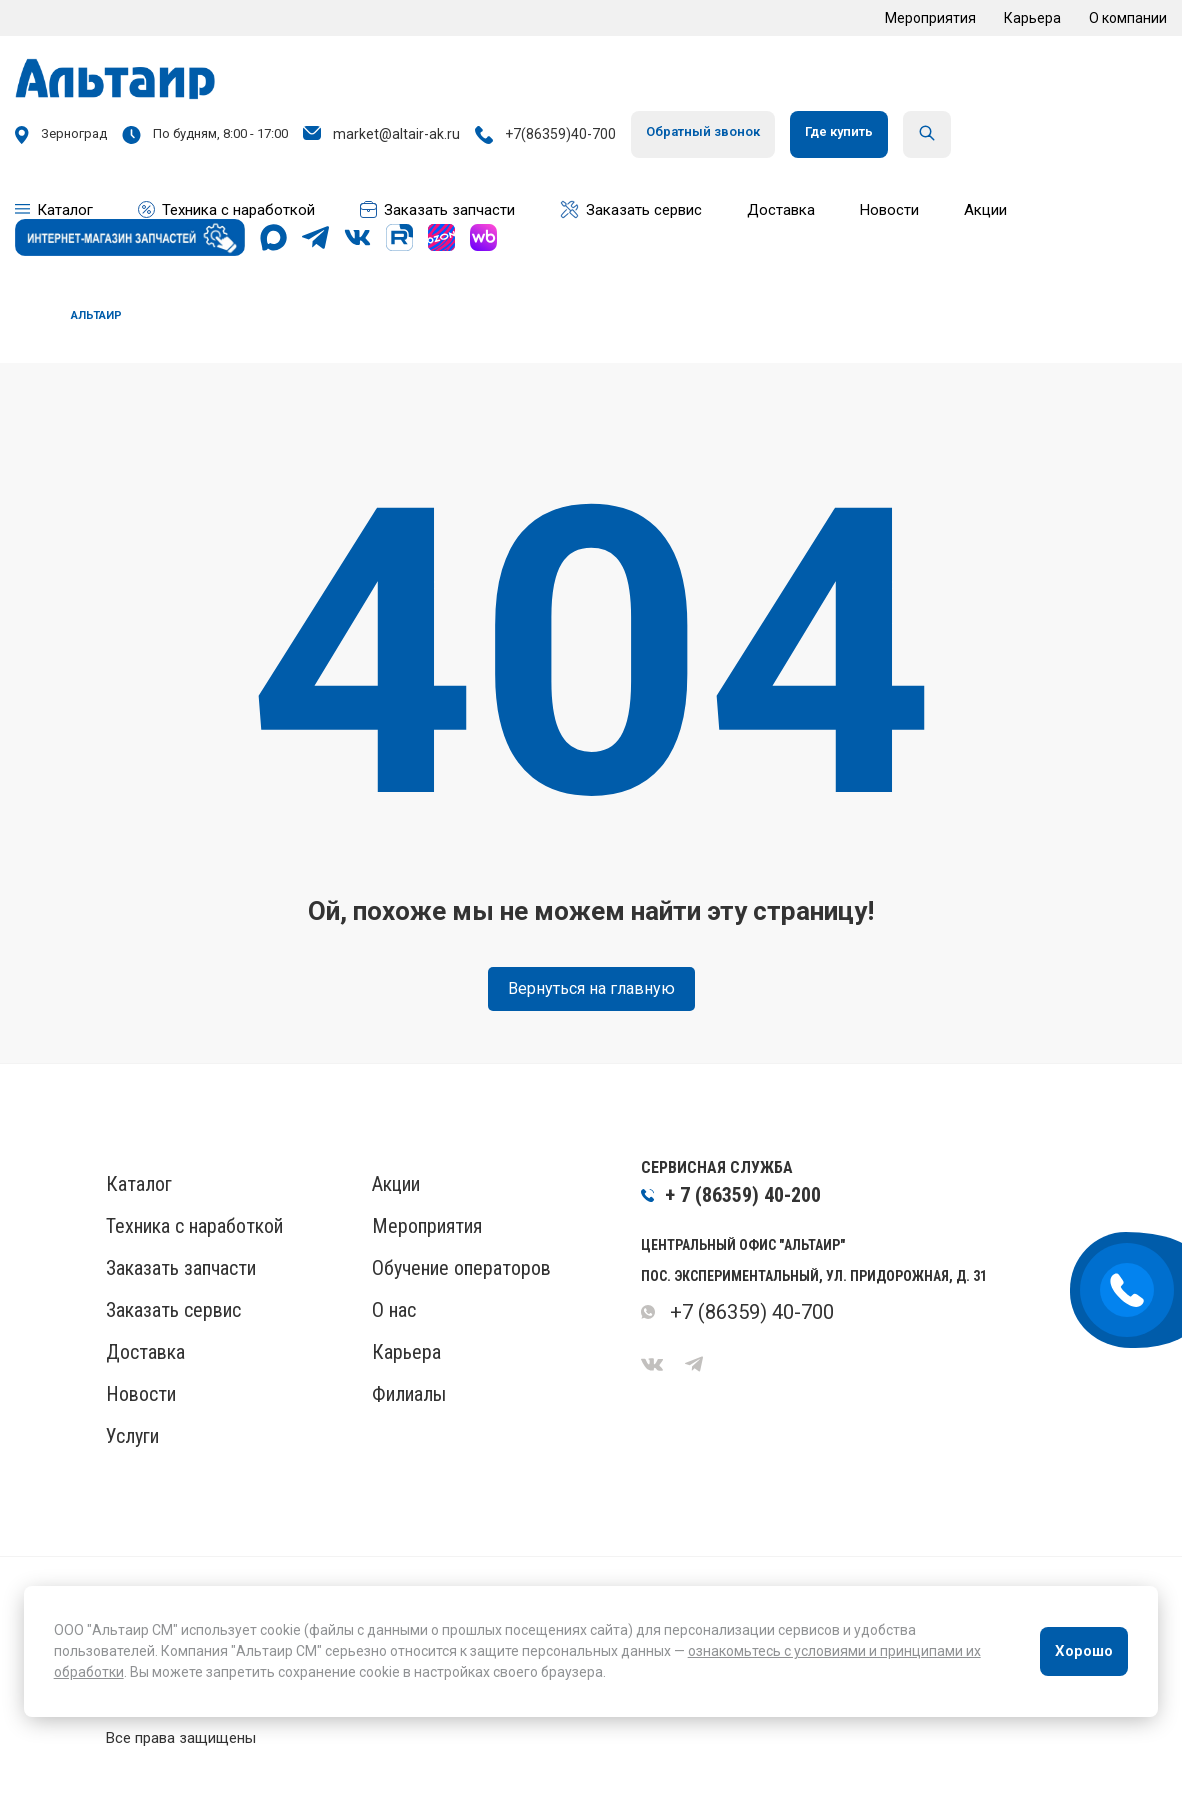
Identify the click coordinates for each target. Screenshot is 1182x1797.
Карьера (1032, 18)
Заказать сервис (173, 1310)
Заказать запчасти (181, 1268)
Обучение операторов (461, 1268)
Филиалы (409, 1394)
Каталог (139, 1184)
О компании (1128, 18)
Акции (396, 1184)
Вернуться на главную (591, 988)
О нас (394, 1310)
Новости (141, 1394)
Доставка (145, 1352)
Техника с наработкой (194, 1226)
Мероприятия (930, 18)
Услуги (132, 1436)
